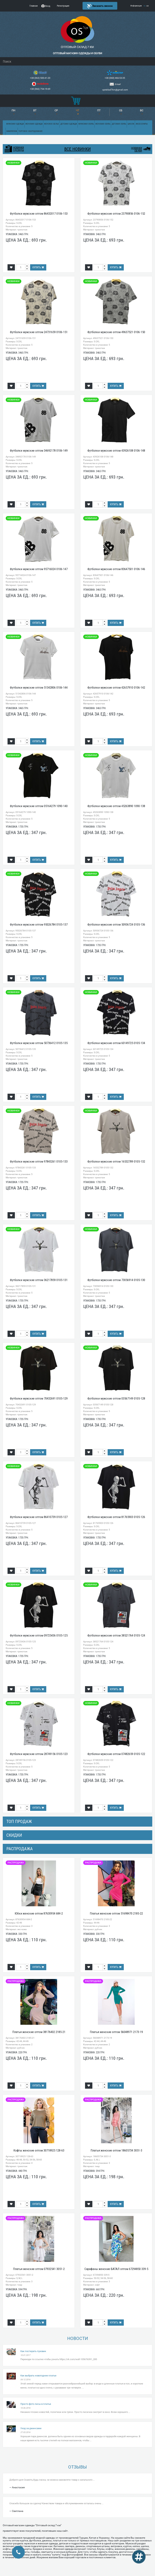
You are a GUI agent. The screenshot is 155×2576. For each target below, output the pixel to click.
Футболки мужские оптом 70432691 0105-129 (39, 1398)
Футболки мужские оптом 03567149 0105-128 (116, 1398)
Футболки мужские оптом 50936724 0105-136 (116, 924)
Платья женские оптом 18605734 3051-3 (116, 2150)
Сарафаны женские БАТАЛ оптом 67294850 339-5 (116, 2269)
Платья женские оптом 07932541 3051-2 (39, 2269)
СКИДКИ (14, 1835)
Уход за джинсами (31, 2428)
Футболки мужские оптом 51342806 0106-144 (39, 687)
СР (56, 110)
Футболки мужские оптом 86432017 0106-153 (39, 213)
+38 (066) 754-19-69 (40, 89)
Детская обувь (119, 124)
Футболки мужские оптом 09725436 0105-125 (39, 1635)
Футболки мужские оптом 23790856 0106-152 (116, 213)
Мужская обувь (86, 124)
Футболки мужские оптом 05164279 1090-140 (39, 806)
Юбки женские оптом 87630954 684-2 (39, 1913)
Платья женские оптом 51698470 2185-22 (116, 1913)
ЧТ (77, 110)
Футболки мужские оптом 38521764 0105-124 (116, 1635)
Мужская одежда (15, 124)
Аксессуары (142, 124)
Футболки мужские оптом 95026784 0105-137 (39, 924)
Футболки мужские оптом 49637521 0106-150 (116, 332)
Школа (131, 124)
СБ (120, 110)
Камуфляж (11, 131)
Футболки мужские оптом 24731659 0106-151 (39, 332)
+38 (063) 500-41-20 (40, 78)
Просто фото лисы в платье (35, 2404)
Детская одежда (68, 124)
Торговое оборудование (31, 131)
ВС (141, 110)
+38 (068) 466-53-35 (115, 78)
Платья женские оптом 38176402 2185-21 (38, 2032)
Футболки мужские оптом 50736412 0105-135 (39, 1043)
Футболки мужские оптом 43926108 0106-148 (116, 450)
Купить (38, 267)
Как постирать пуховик (33, 2351)
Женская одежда (34, 124)
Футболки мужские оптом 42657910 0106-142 (116, 687)
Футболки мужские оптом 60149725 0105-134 (116, 1043)
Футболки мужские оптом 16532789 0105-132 (116, 1161)
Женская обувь (102, 124)
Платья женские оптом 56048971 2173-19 (116, 2032)
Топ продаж (19, 1821)
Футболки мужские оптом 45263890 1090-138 (116, 806)
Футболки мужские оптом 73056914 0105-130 (116, 1280)
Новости (77, 2338)
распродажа (19, 1848)
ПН (13, 110)
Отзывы (77, 2467)
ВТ (34, 110)
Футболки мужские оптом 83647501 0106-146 (116, 569)
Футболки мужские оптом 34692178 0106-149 (39, 450)
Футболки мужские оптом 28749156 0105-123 (39, 1754)
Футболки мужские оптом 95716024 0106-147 (39, 569)
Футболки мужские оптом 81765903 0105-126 (116, 1517)
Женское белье (51, 124)
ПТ (98, 110)
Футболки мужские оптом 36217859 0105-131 (39, 1280)
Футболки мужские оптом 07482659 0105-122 (116, 1754)
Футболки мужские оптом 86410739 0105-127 (39, 1517)
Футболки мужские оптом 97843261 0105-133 (39, 1161)
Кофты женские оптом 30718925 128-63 (38, 2150)
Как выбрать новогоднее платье (38, 2375)
